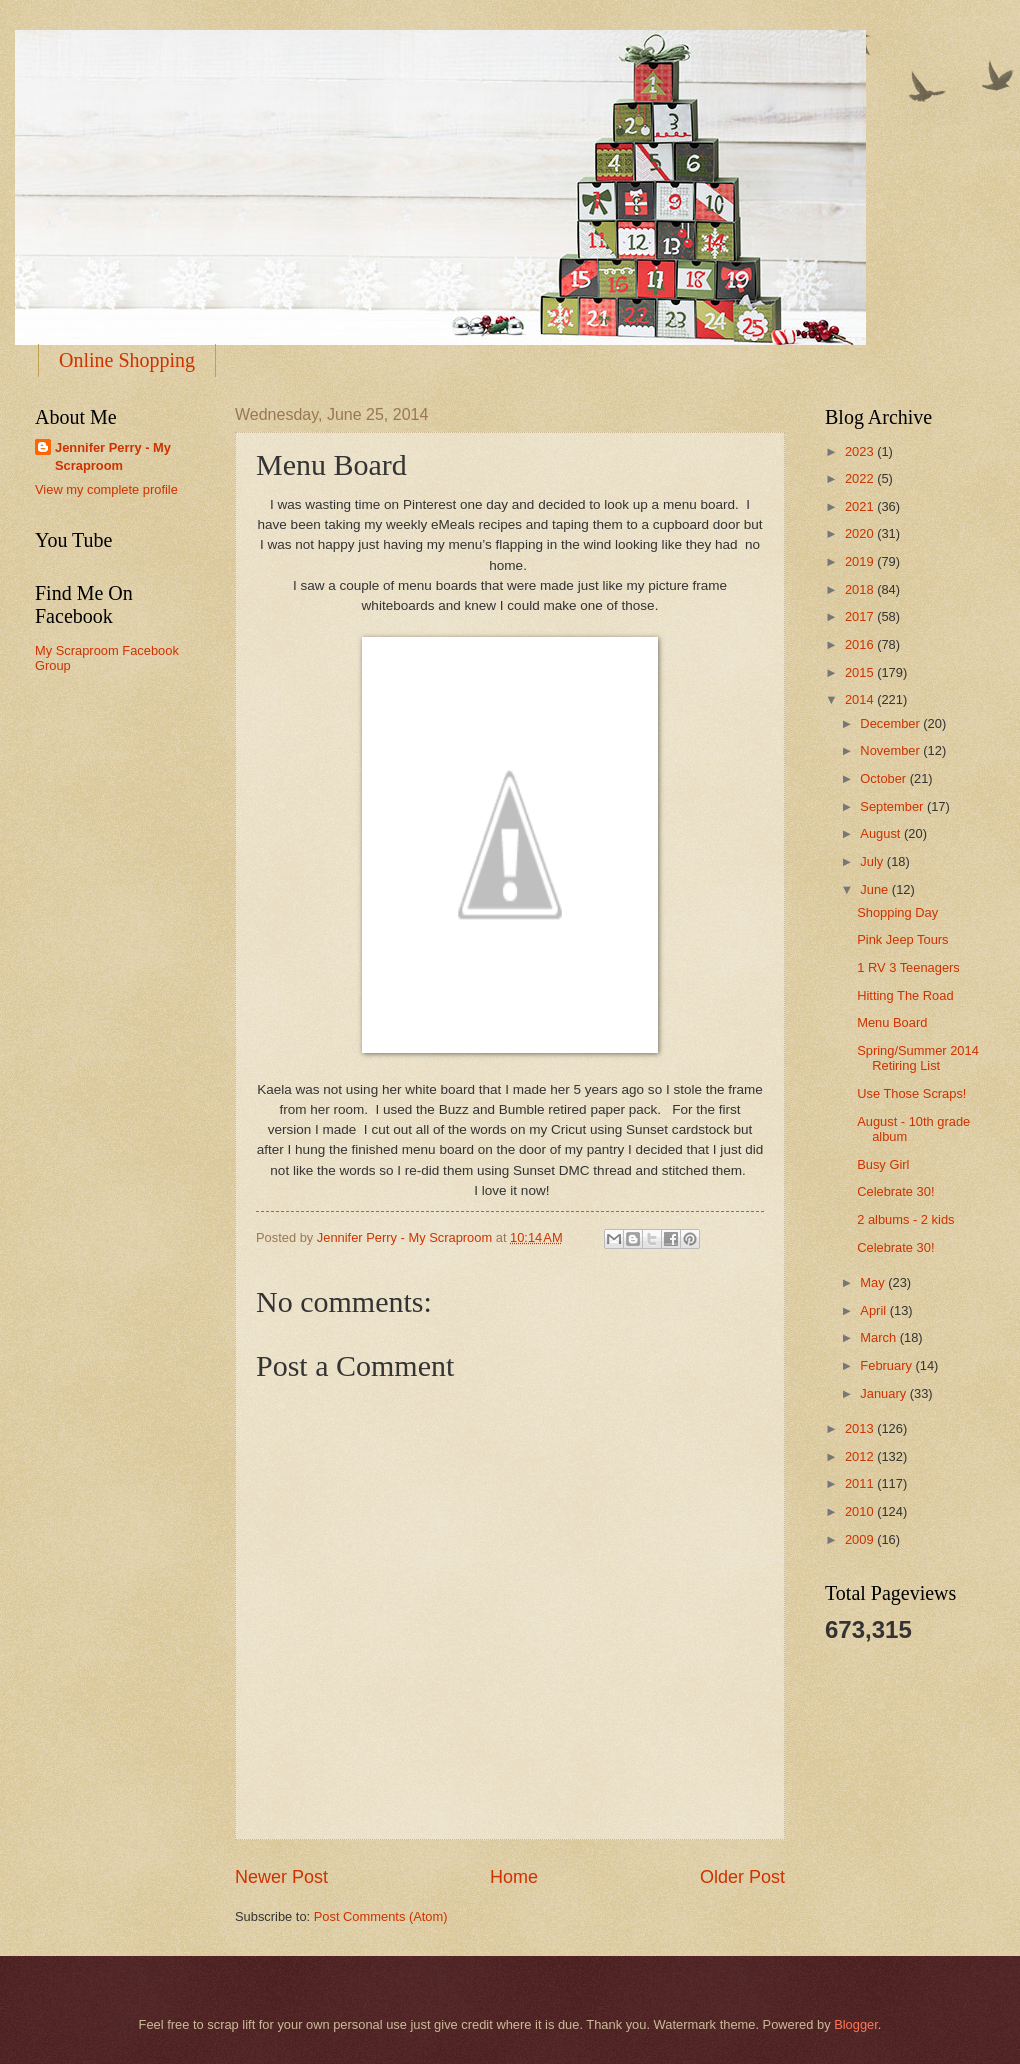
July (873, 861)
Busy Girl (883, 1164)
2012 (861, 1456)
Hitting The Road (905, 995)
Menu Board (892, 1022)
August (882, 833)
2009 (861, 1539)
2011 (861, 1483)
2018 (861, 589)
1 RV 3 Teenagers (908, 967)
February (887, 1365)
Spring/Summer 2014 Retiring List (918, 1058)
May (874, 1282)
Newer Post (281, 1877)
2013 (861, 1428)
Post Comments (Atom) (381, 1916)
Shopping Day (897, 912)
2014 (861, 699)
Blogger (856, 2024)
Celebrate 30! (895, 1191)
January (884, 1393)
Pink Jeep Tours (902, 939)
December (891, 723)
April (874, 1310)
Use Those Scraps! (911, 1093)
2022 (861, 478)
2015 (861, 672)
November (891, 750)
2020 (861, 533)
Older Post (742, 1877)
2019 (861, 561)
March (879, 1337)
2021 (861, 506)
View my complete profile (106, 489)
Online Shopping (127, 360)
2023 (861, 451)
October (884, 778)
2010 (861, 1511)
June (876, 889)
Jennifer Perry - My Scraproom (113, 456)
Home (514, 1877)
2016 (861, 644)
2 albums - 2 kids (905, 1219)
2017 (861, 616)
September (893, 806)
